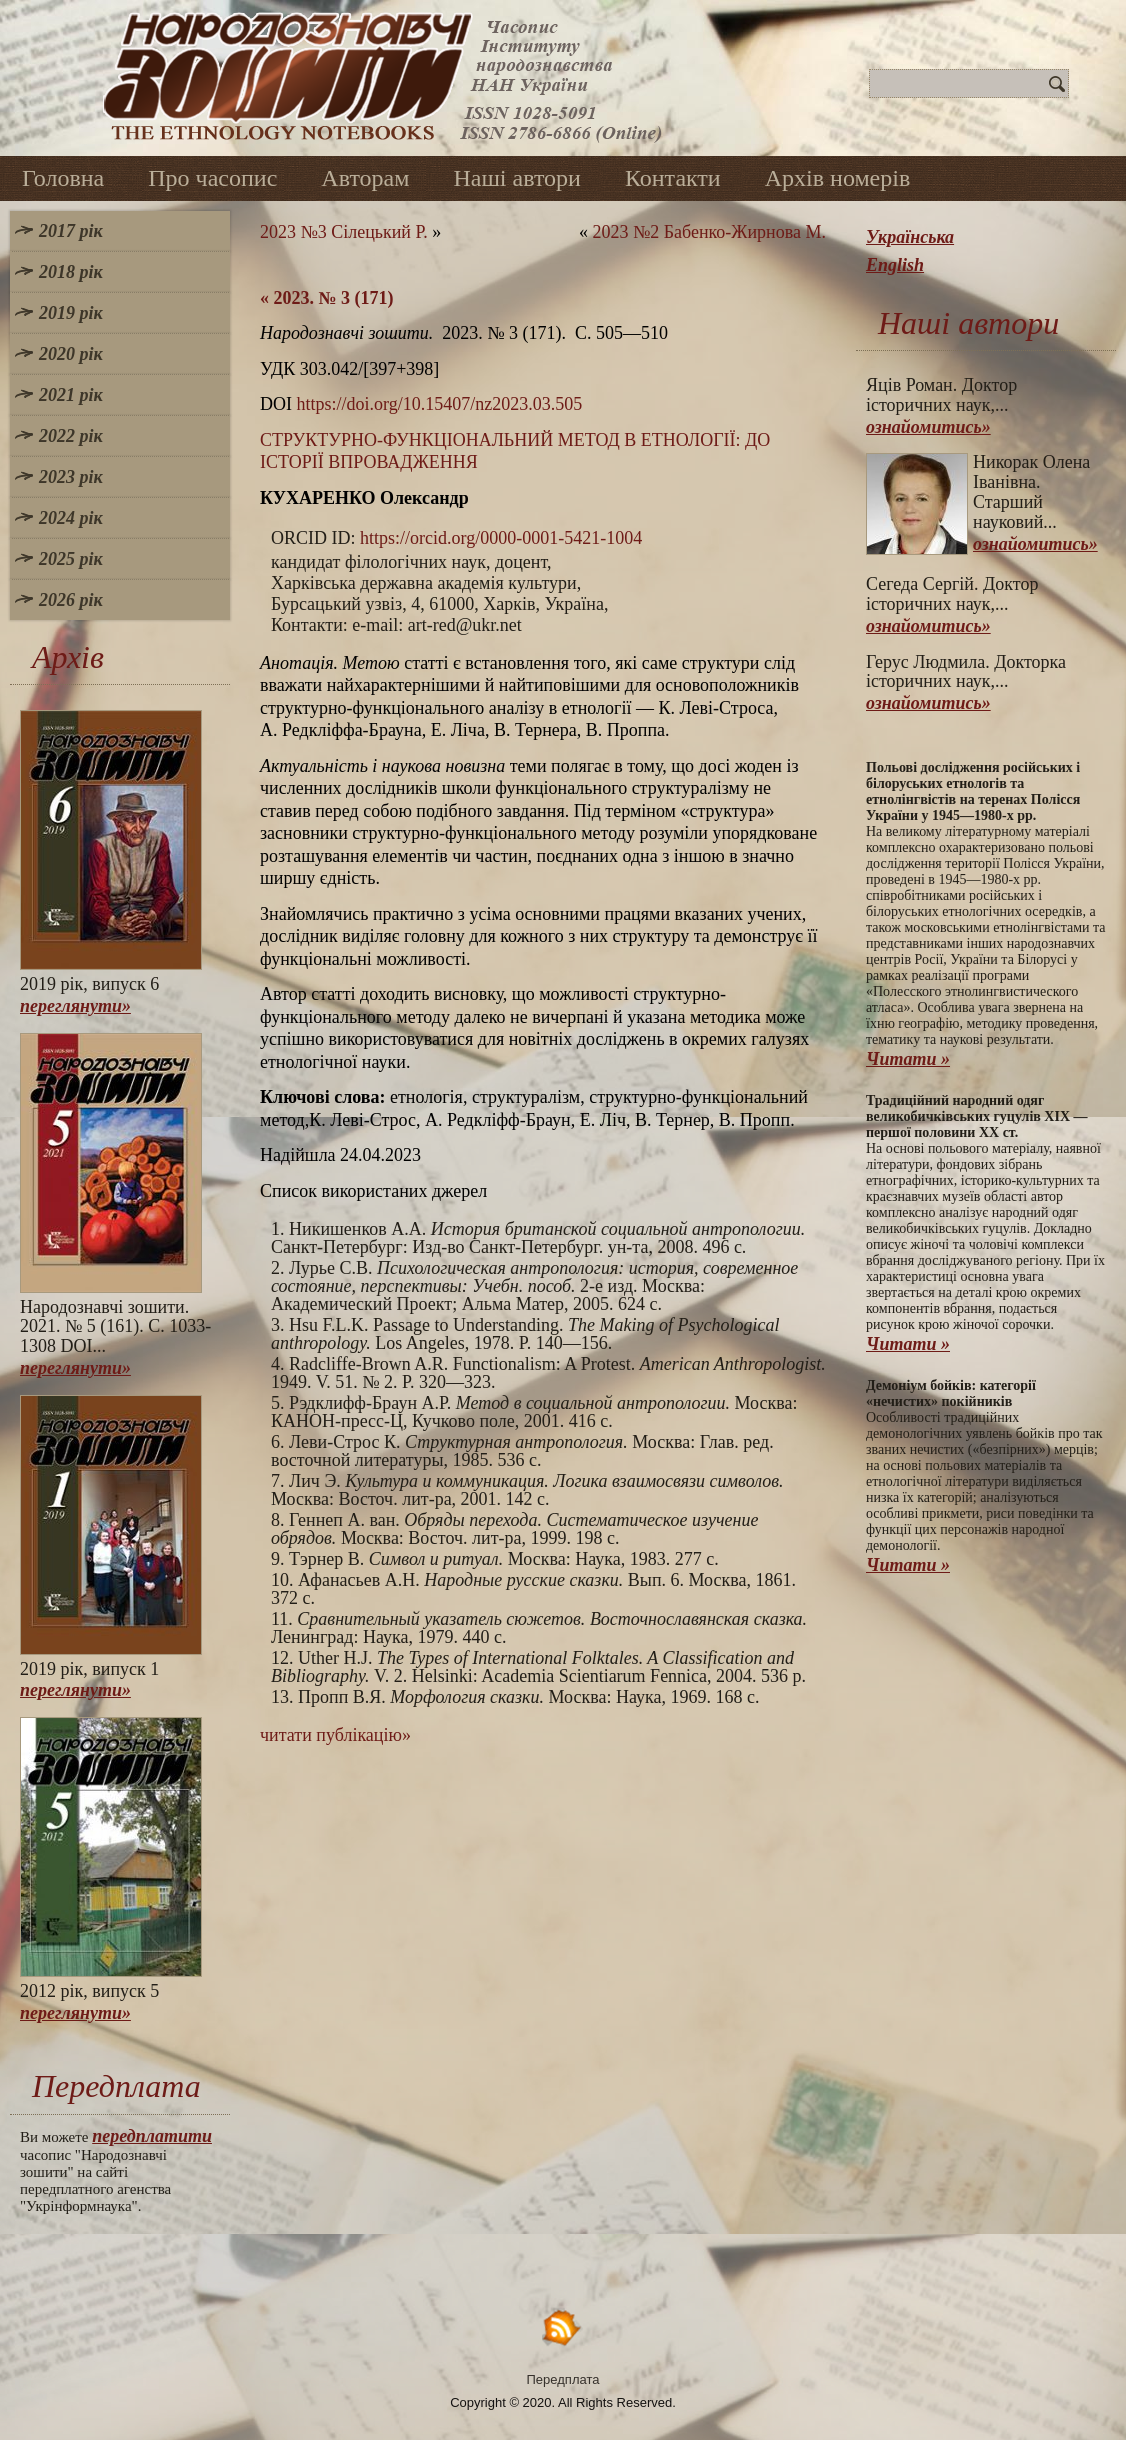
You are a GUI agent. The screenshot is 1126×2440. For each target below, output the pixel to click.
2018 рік (71, 272)
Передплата (563, 2379)
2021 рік (71, 395)
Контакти (673, 178)
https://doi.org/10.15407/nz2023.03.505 (440, 404)
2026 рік (71, 600)
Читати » (908, 1059)
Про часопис (212, 178)
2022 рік (71, 436)
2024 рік (71, 518)
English (895, 265)
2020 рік (71, 354)
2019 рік (71, 313)
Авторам (365, 178)
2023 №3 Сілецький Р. (344, 232)
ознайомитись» (928, 427)
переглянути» (75, 1006)
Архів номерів (838, 178)
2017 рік (71, 231)
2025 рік (71, 559)
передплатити (152, 2136)
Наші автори (517, 178)
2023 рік (71, 477)
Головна (63, 178)
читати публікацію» (335, 1735)
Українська (910, 237)
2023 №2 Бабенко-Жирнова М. (709, 232)
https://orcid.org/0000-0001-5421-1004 (501, 538)
